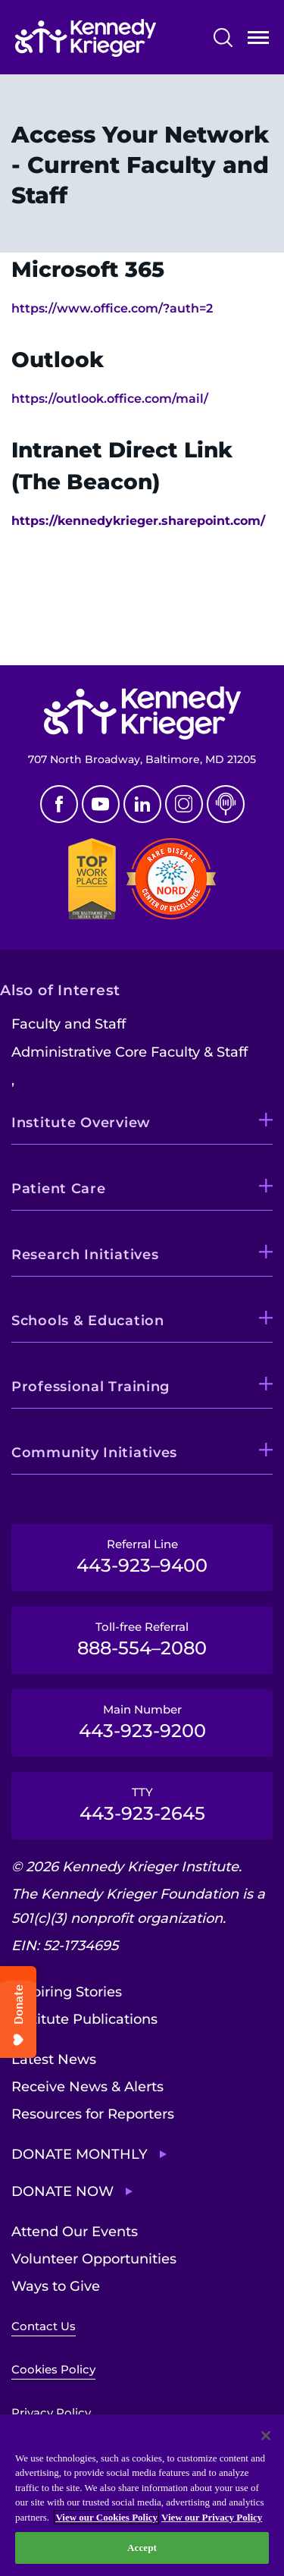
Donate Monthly (79, 2154)
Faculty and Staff (68, 1024)
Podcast (226, 804)
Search (223, 37)
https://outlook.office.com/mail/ (109, 398)
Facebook (59, 804)
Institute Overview (81, 1122)
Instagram (184, 804)
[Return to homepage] (85, 38)
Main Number (142, 1722)
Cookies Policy (53, 2369)
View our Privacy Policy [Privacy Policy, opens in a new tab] (211, 2517)
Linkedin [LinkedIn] (142, 804)
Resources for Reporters (92, 2114)
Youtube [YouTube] (101, 804)
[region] (142, 2495)
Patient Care (58, 1188)
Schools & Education (87, 1320)
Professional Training (90, 1386)
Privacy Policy (51, 2412)
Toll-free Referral (142, 1639)
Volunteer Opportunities (93, 2259)
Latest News (53, 2059)
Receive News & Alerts (87, 2086)
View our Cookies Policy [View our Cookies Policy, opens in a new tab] (106, 2517)
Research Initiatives (84, 1254)
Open (258, 40)
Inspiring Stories (66, 1992)
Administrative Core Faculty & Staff (129, 1052)
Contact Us (43, 2326)
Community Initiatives (94, 1452)
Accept (142, 2547)
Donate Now (62, 2191)
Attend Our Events (74, 2231)
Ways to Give (55, 2286)
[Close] (265, 2435)
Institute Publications (84, 2019)
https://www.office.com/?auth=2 (112, 308)
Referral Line (142, 1556)
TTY (142, 1804)
